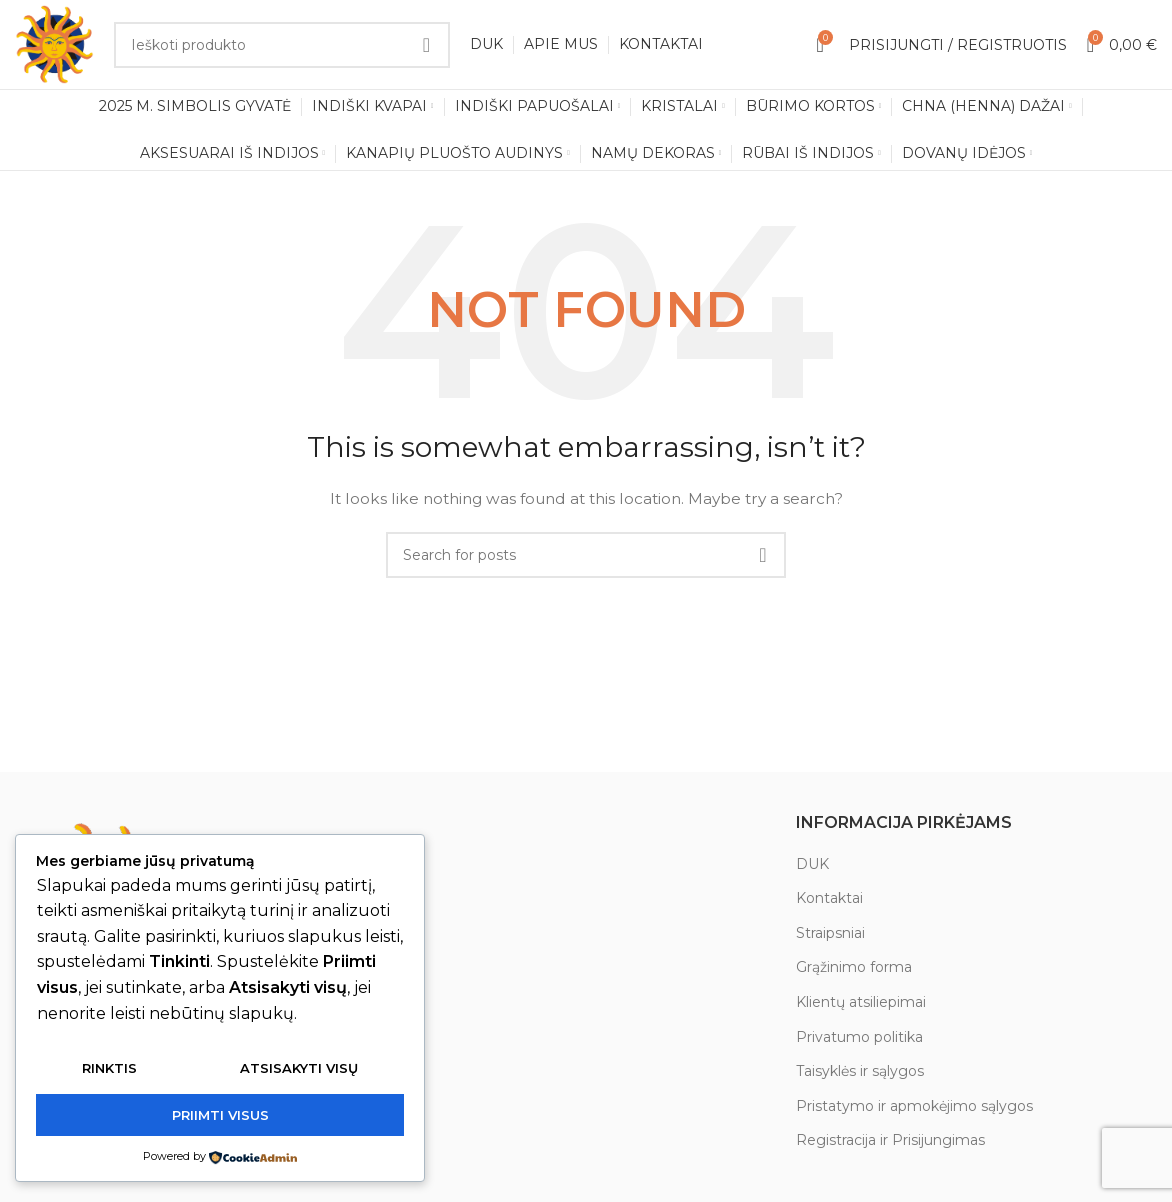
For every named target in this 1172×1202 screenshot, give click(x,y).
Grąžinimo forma (854, 968)
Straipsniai (830, 934)
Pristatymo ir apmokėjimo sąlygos (914, 1107)
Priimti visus (220, 1115)
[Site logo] (55, 44)
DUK (812, 864)
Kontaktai (829, 899)
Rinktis (109, 1069)
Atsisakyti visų (299, 1069)
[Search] (282, 45)
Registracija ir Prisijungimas (890, 1141)
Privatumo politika (859, 1037)
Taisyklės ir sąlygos (860, 1072)
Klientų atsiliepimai (861, 1003)
